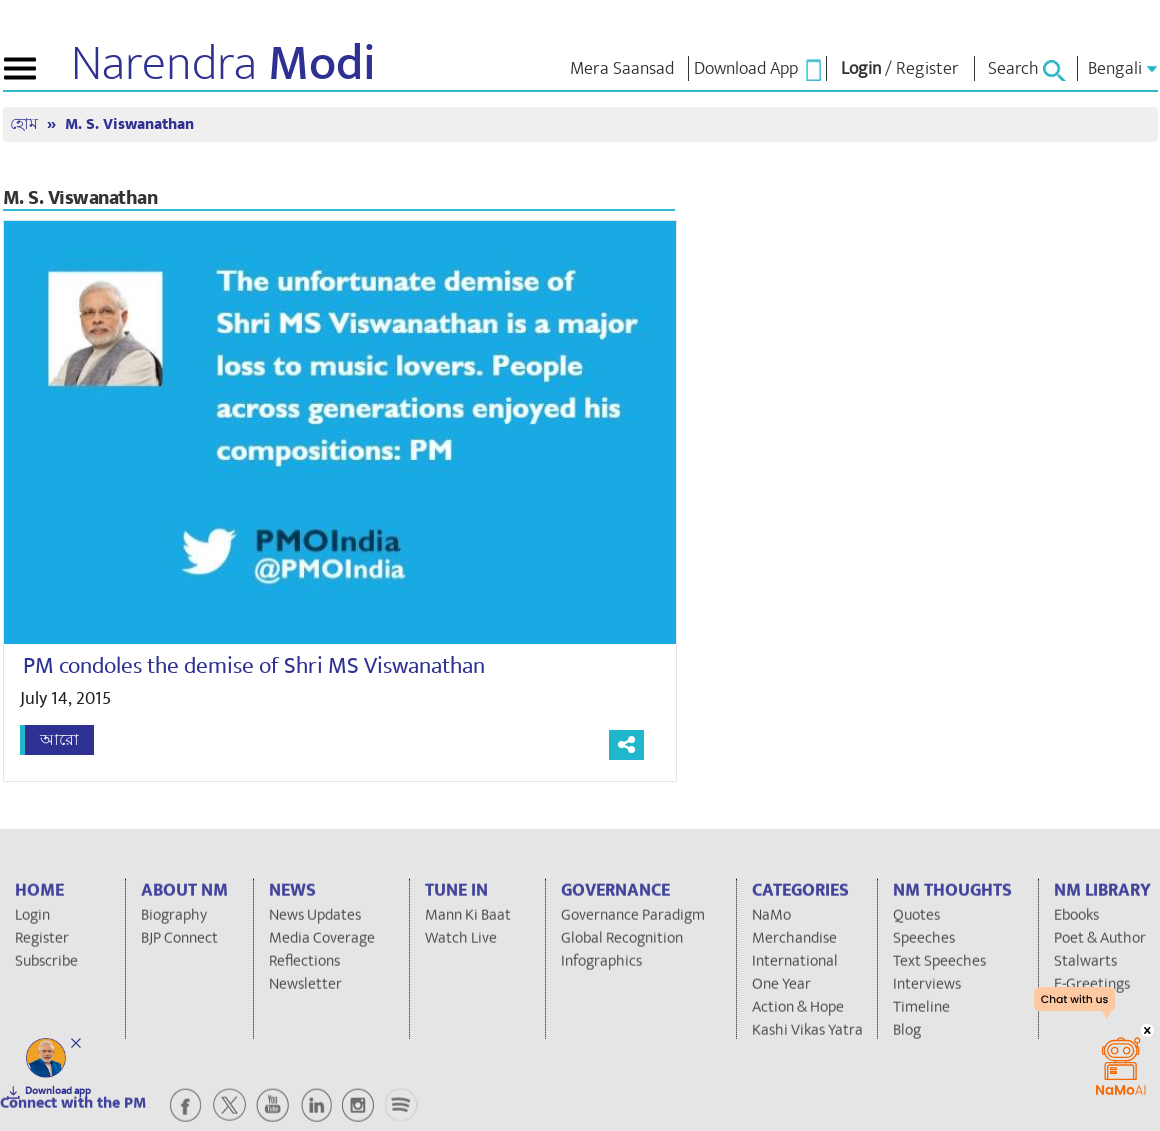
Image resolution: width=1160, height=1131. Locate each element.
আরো (59, 740)
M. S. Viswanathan (129, 124)
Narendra (223, 64)
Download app (58, 1091)
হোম (26, 124)
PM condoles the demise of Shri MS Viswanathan (254, 666)
